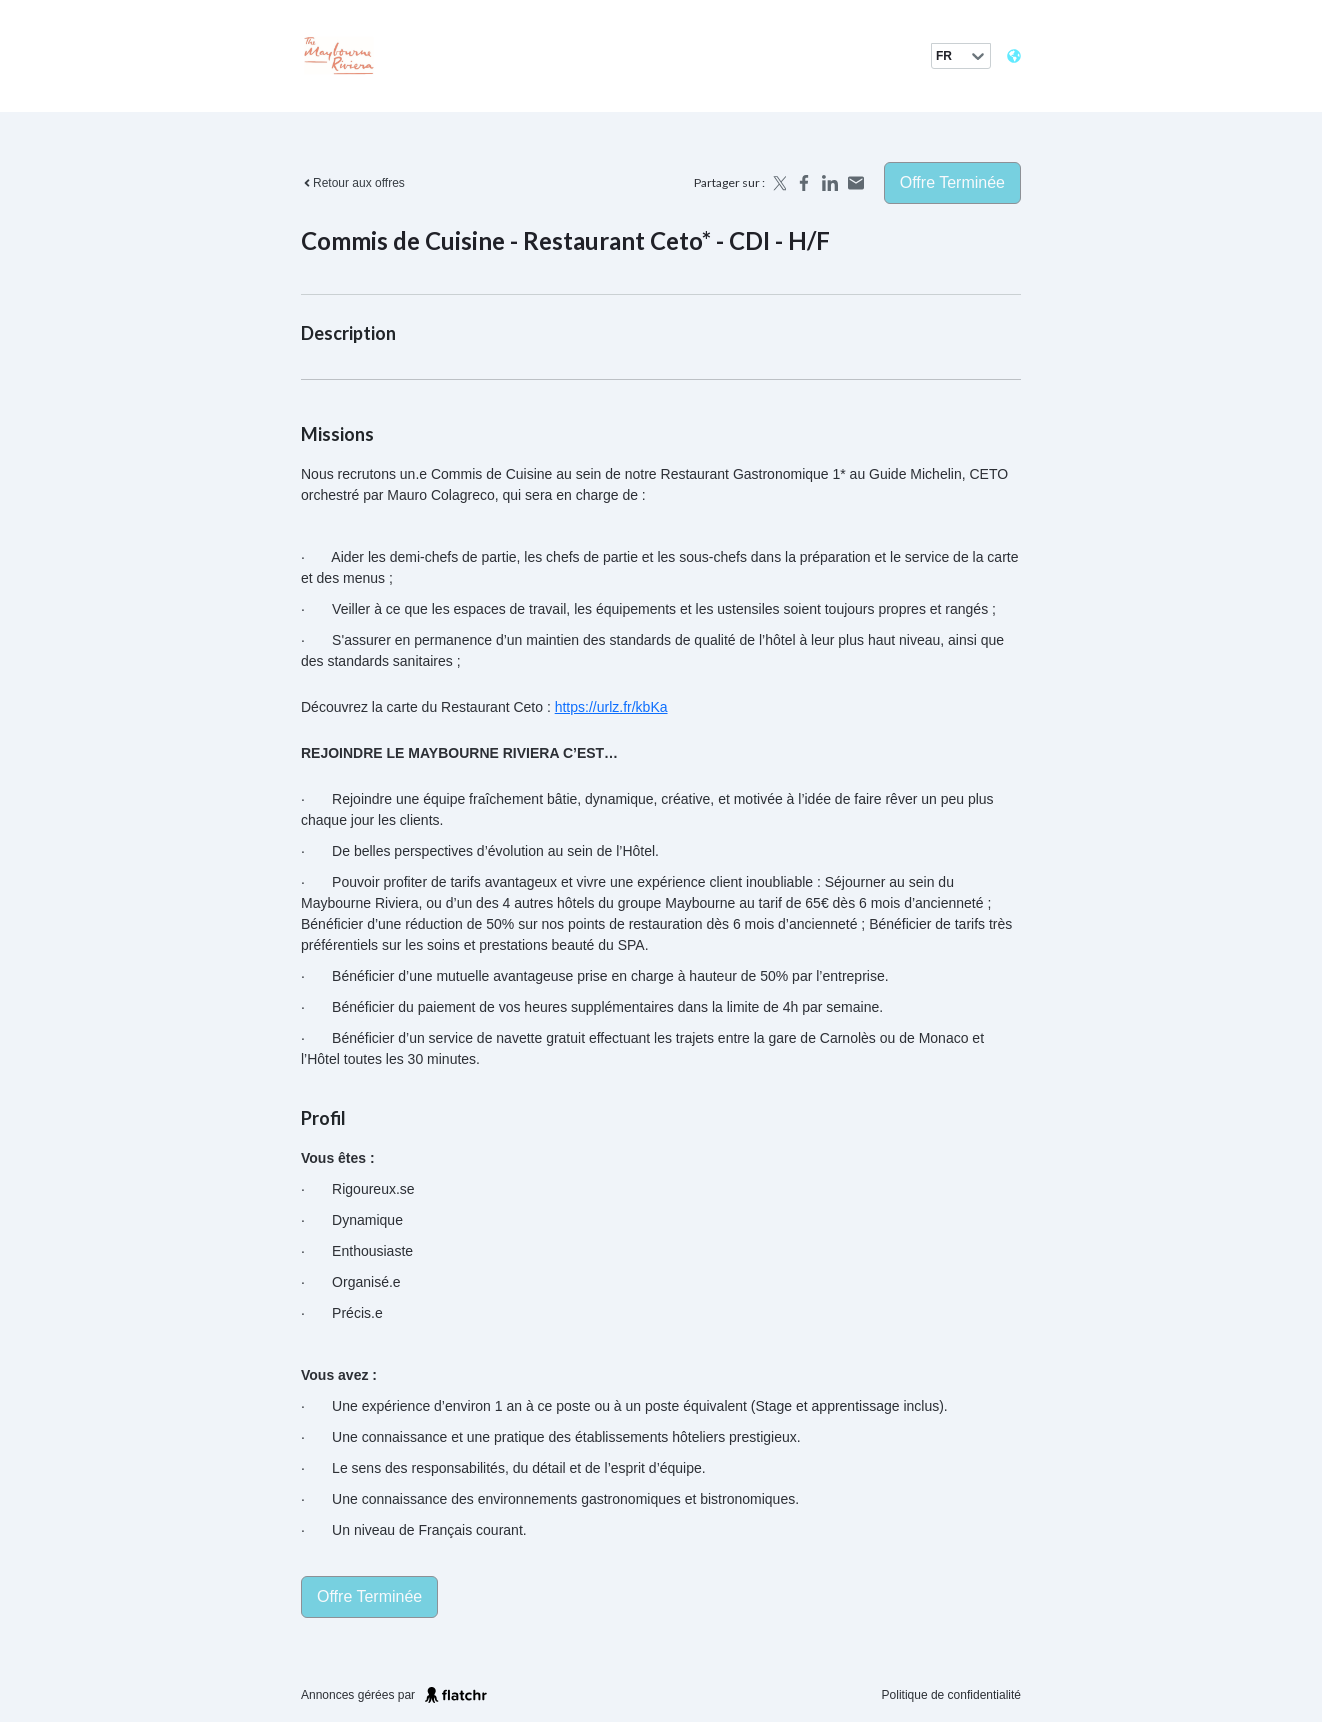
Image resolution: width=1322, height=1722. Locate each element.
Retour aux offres (353, 183)
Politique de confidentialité (951, 1695)
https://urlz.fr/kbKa (611, 707)
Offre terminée (952, 182)
